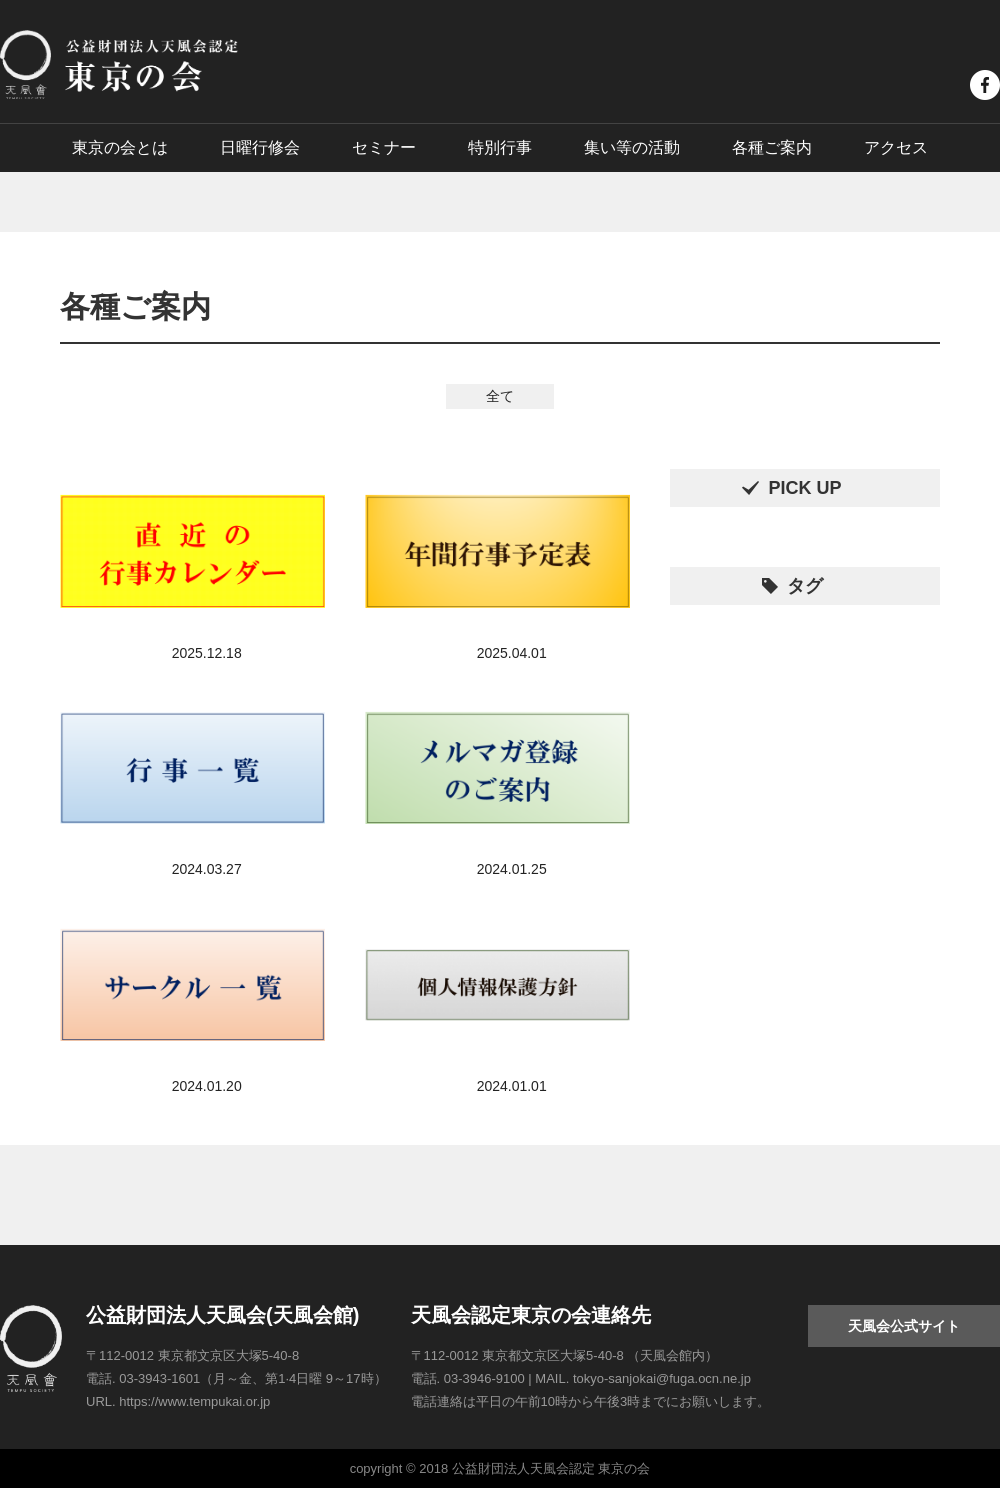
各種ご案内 (772, 148)
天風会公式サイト (904, 1326)
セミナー (384, 148)
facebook (985, 85)
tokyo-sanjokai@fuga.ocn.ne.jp (662, 1378)
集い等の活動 (632, 148)
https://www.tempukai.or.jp (194, 1401)
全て (500, 396)
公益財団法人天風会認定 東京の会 (119, 64)
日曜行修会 (260, 148)
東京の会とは (120, 148)
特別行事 (500, 148)
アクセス (896, 148)
